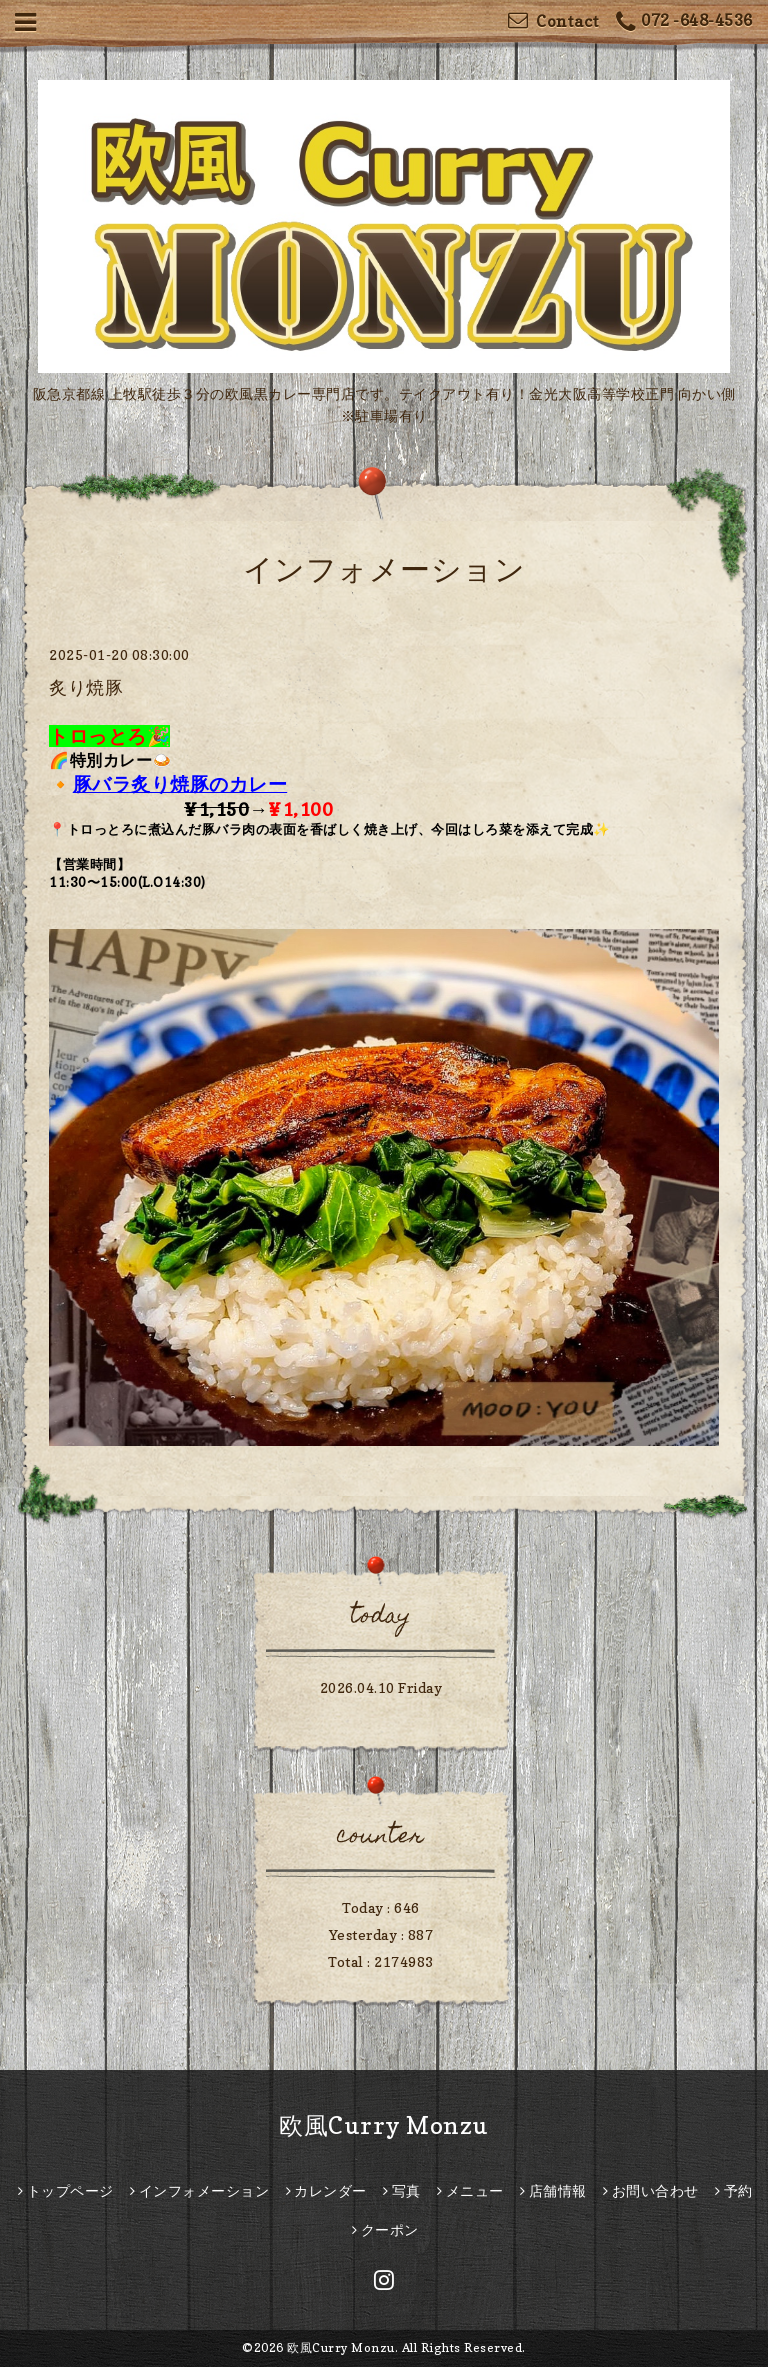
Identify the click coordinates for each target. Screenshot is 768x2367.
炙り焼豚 (86, 687)
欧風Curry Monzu (384, 2125)
